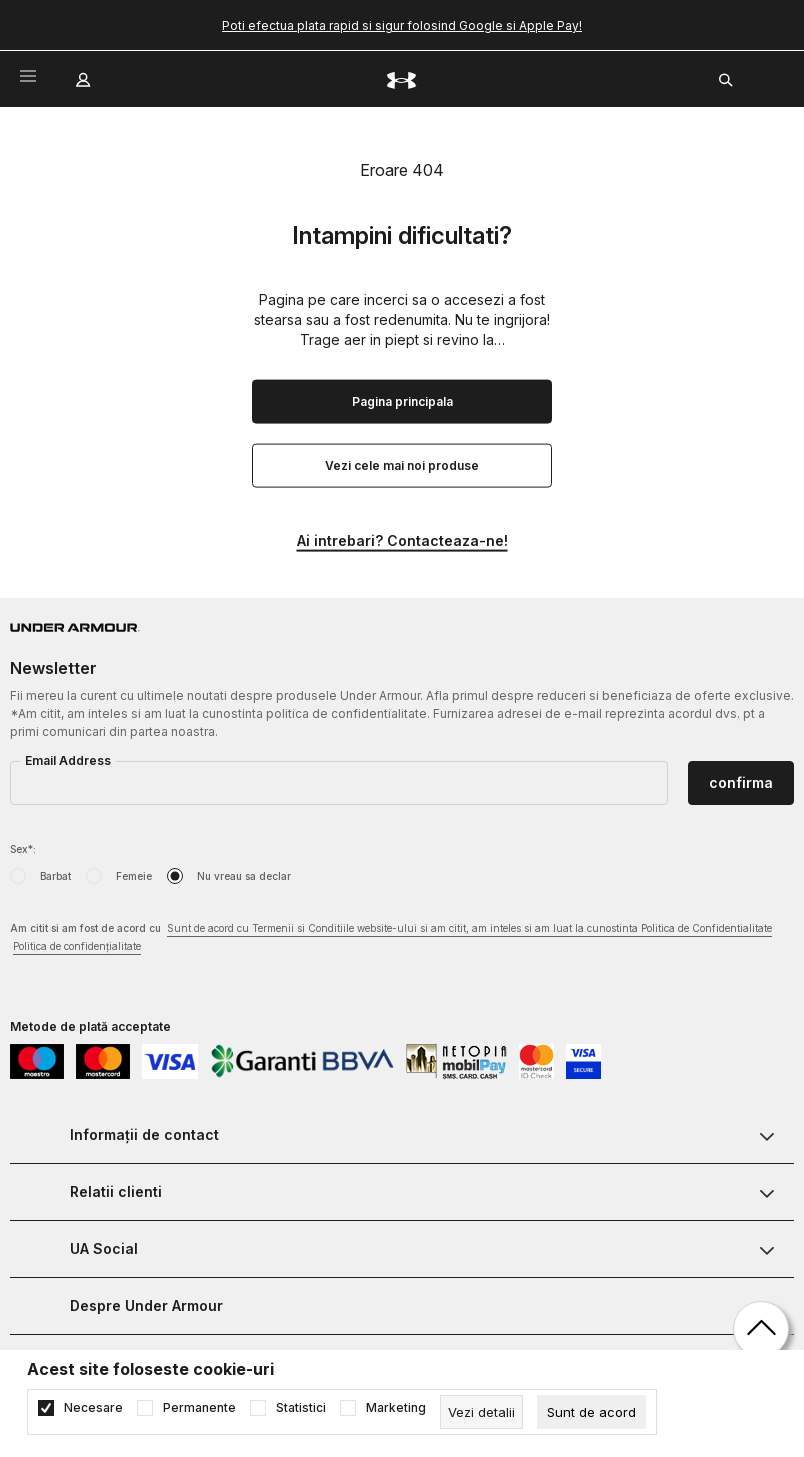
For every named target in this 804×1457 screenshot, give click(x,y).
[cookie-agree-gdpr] (591, 1412)
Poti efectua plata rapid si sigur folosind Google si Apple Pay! (402, 25)
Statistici (301, 1408)
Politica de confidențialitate (77, 946)
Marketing (396, 1408)
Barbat (55, 876)
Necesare (93, 1408)
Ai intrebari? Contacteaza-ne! (402, 540)
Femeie (134, 876)
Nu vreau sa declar (244, 876)
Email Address (68, 760)
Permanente (199, 1408)
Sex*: (23, 849)
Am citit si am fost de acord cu (391, 938)
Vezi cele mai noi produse (402, 465)
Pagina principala (402, 401)
